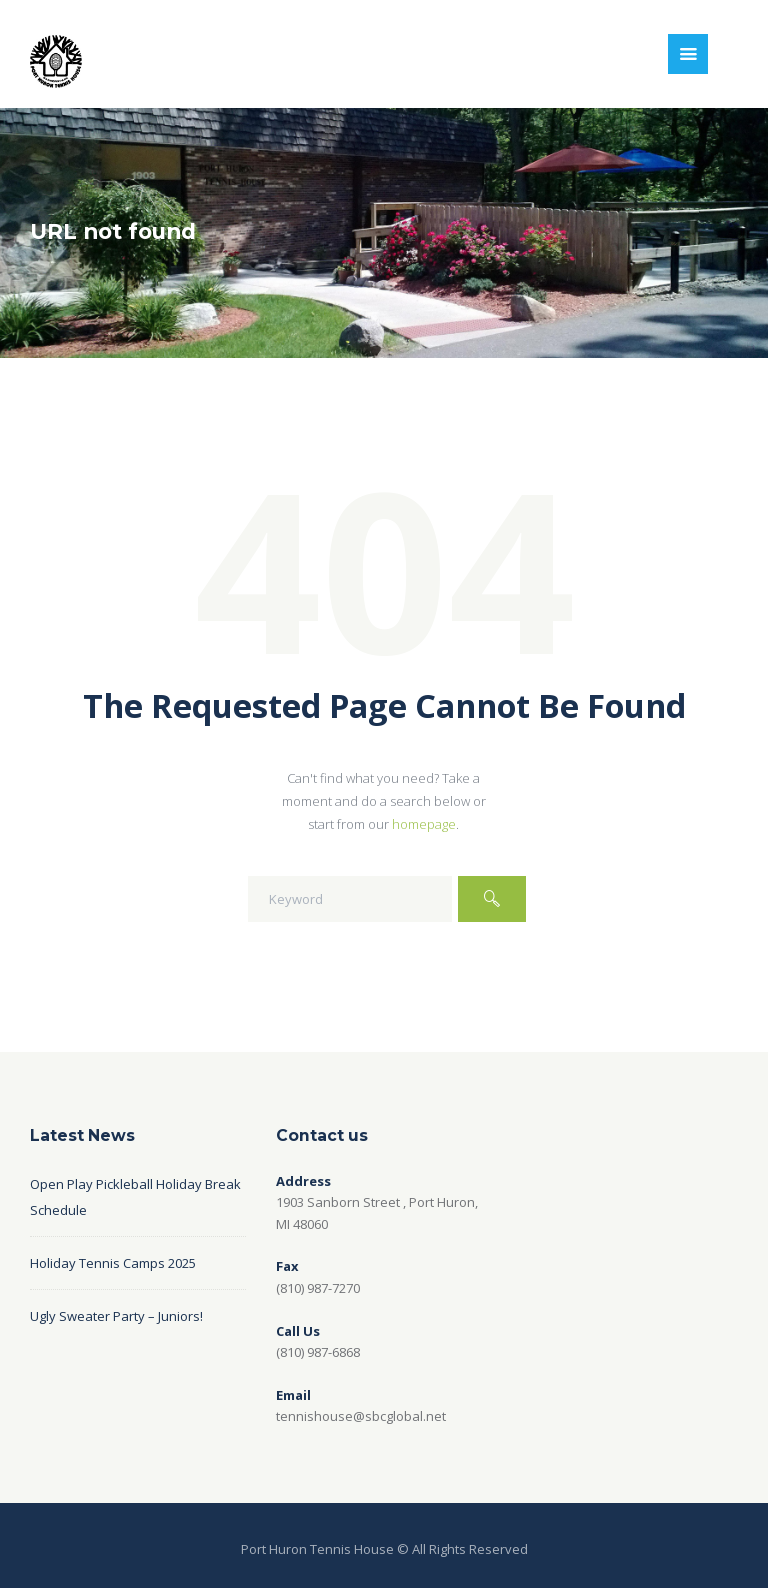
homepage (424, 824)
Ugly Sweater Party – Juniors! (116, 1316)
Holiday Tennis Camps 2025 (113, 1263)
